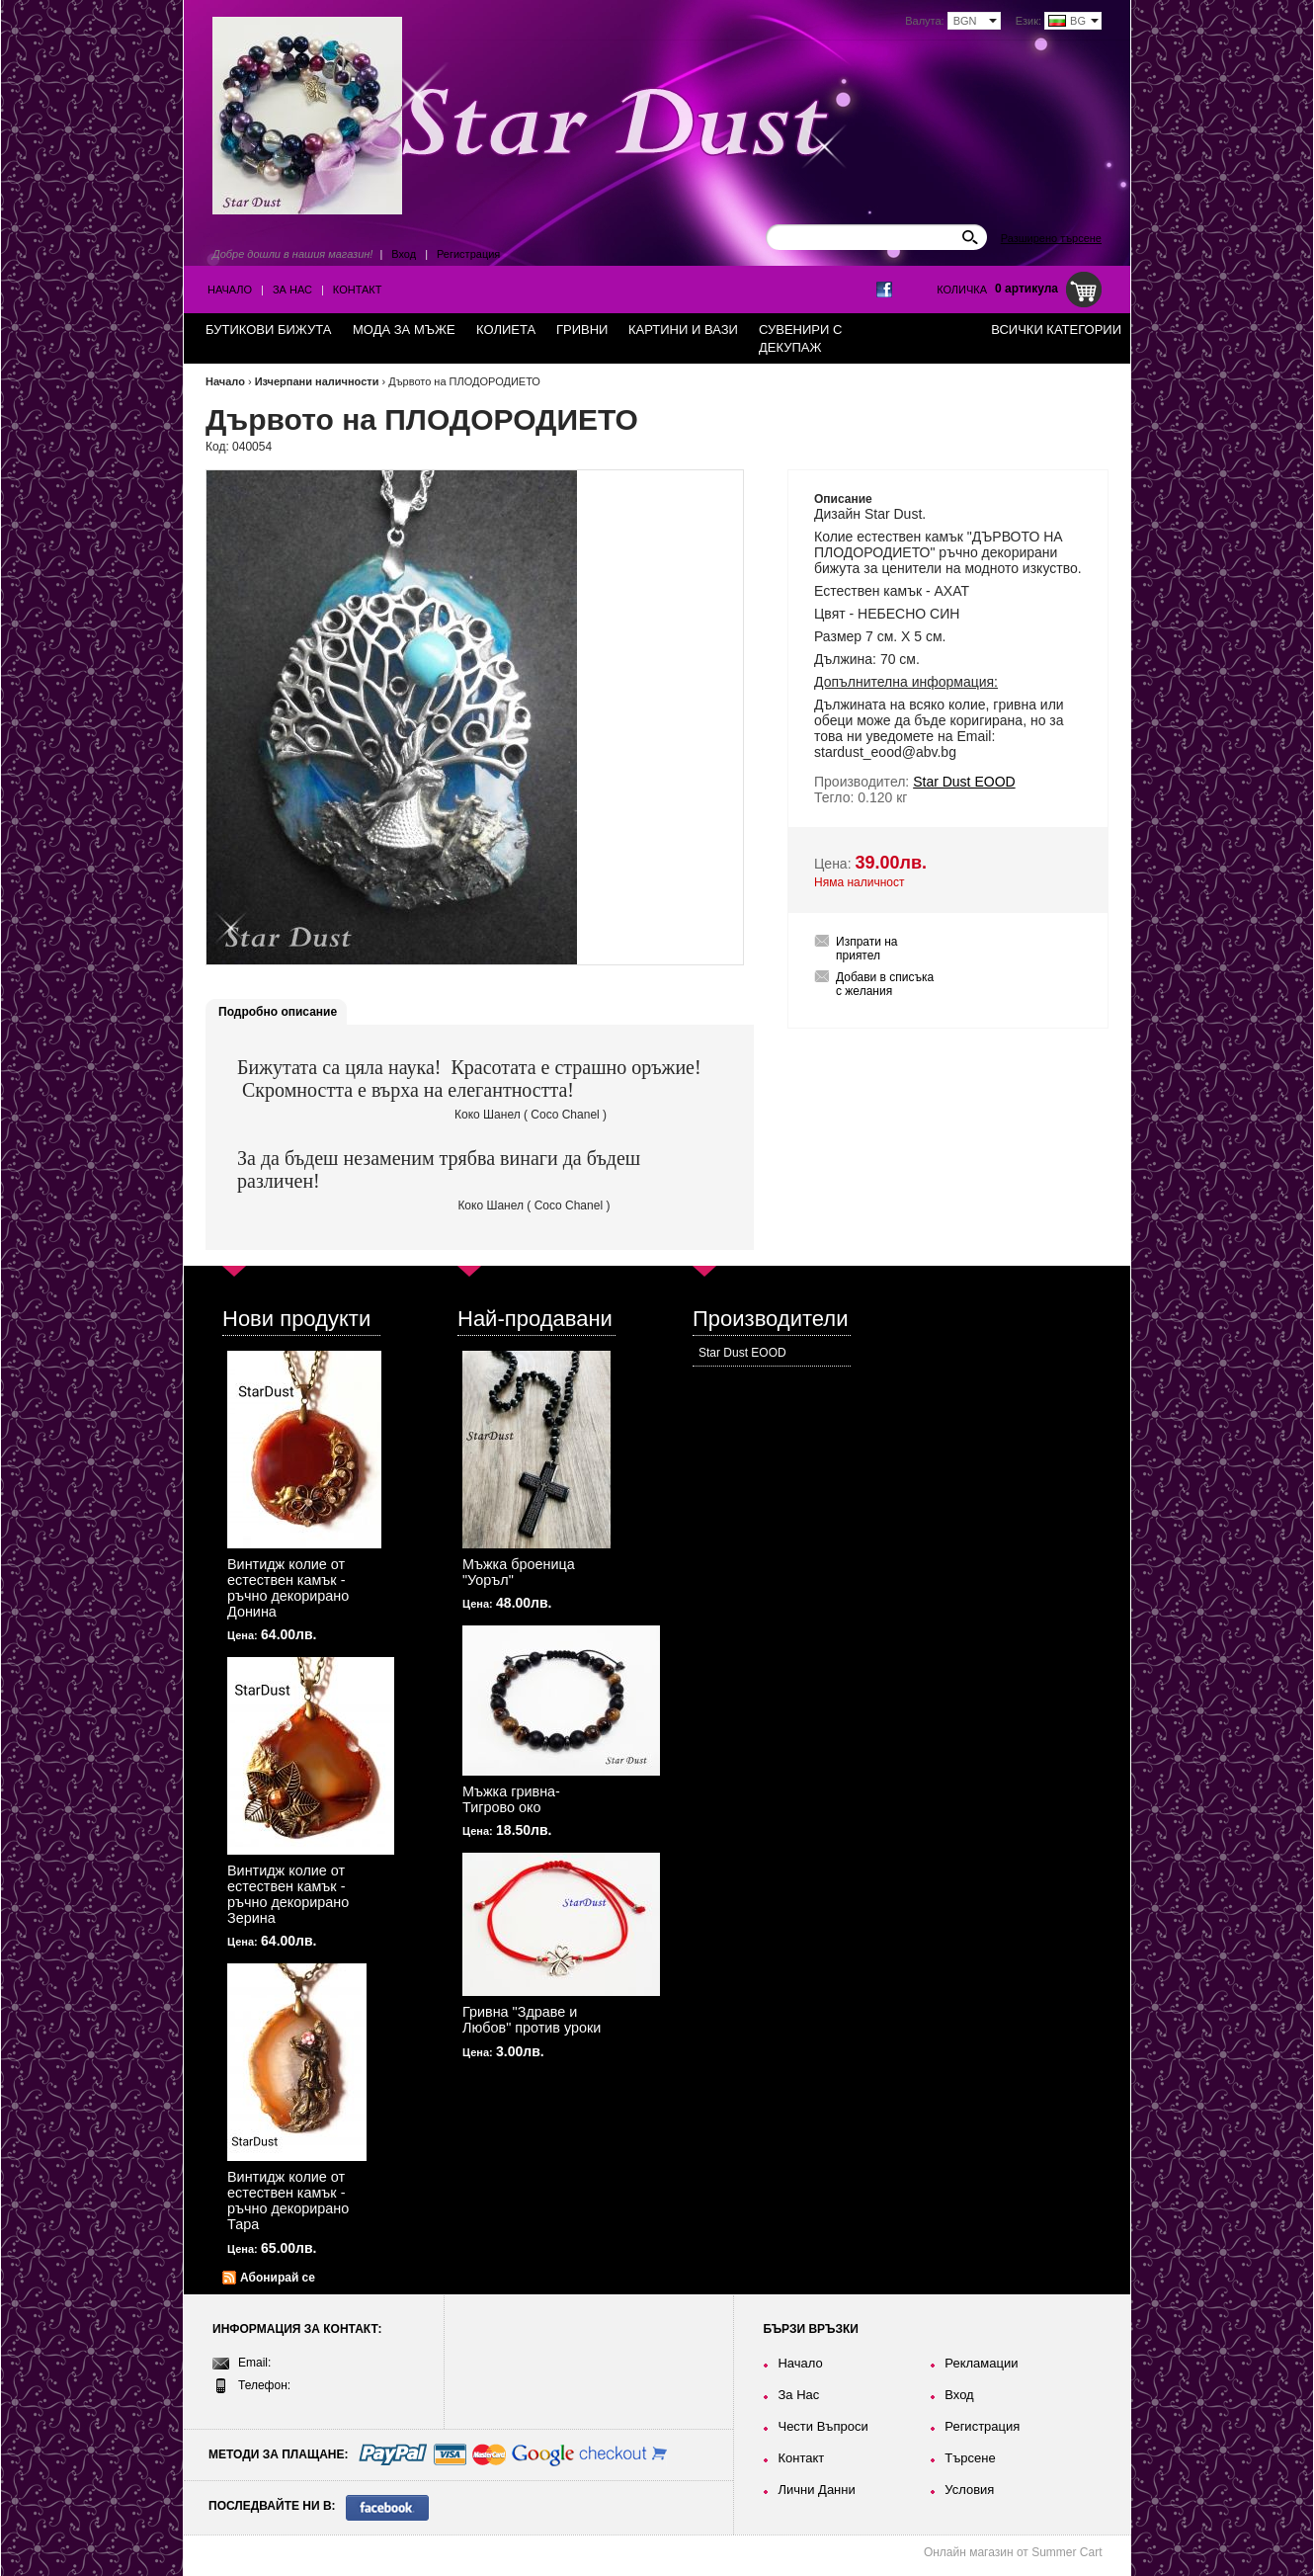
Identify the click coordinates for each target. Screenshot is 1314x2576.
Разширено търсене (1051, 238)
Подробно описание (277, 1012)
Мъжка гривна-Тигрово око (511, 1799)
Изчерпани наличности (317, 381)
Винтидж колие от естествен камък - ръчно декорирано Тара (288, 2200)
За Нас (292, 289)
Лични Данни (816, 2489)
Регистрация (468, 254)
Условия (969, 2489)
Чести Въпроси (822, 2426)
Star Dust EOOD (742, 1353)
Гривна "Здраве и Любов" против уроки (531, 2020)
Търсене (969, 2458)
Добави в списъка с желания (885, 984)
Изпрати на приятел (867, 948)
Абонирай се (277, 2278)
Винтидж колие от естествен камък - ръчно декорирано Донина (288, 1588)
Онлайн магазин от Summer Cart (1013, 2552)
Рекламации (981, 2363)
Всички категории (1056, 329)
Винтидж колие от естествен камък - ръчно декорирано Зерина (288, 1894)
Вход (403, 254)
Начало (229, 289)
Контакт (357, 289)
